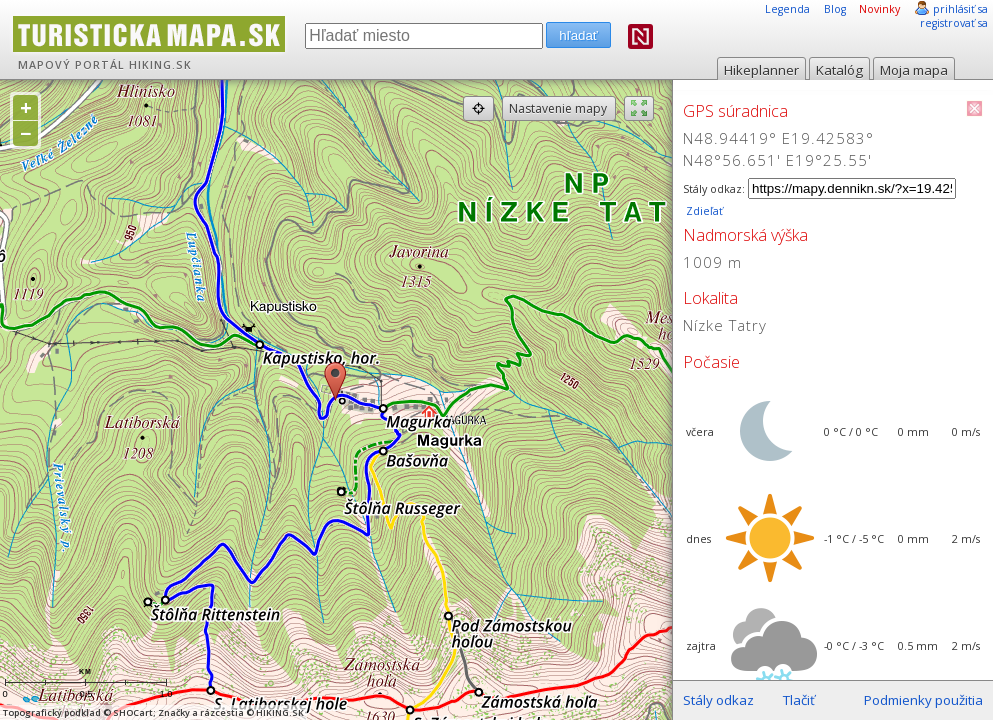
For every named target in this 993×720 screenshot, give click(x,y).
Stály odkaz (718, 700)
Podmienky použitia (923, 700)
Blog (835, 9)
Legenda (787, 9)
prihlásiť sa (960, 9)
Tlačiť (799, 700)
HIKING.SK (160, 65)
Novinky (879, 9)
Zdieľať (703, 211)
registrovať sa (954, 23)
